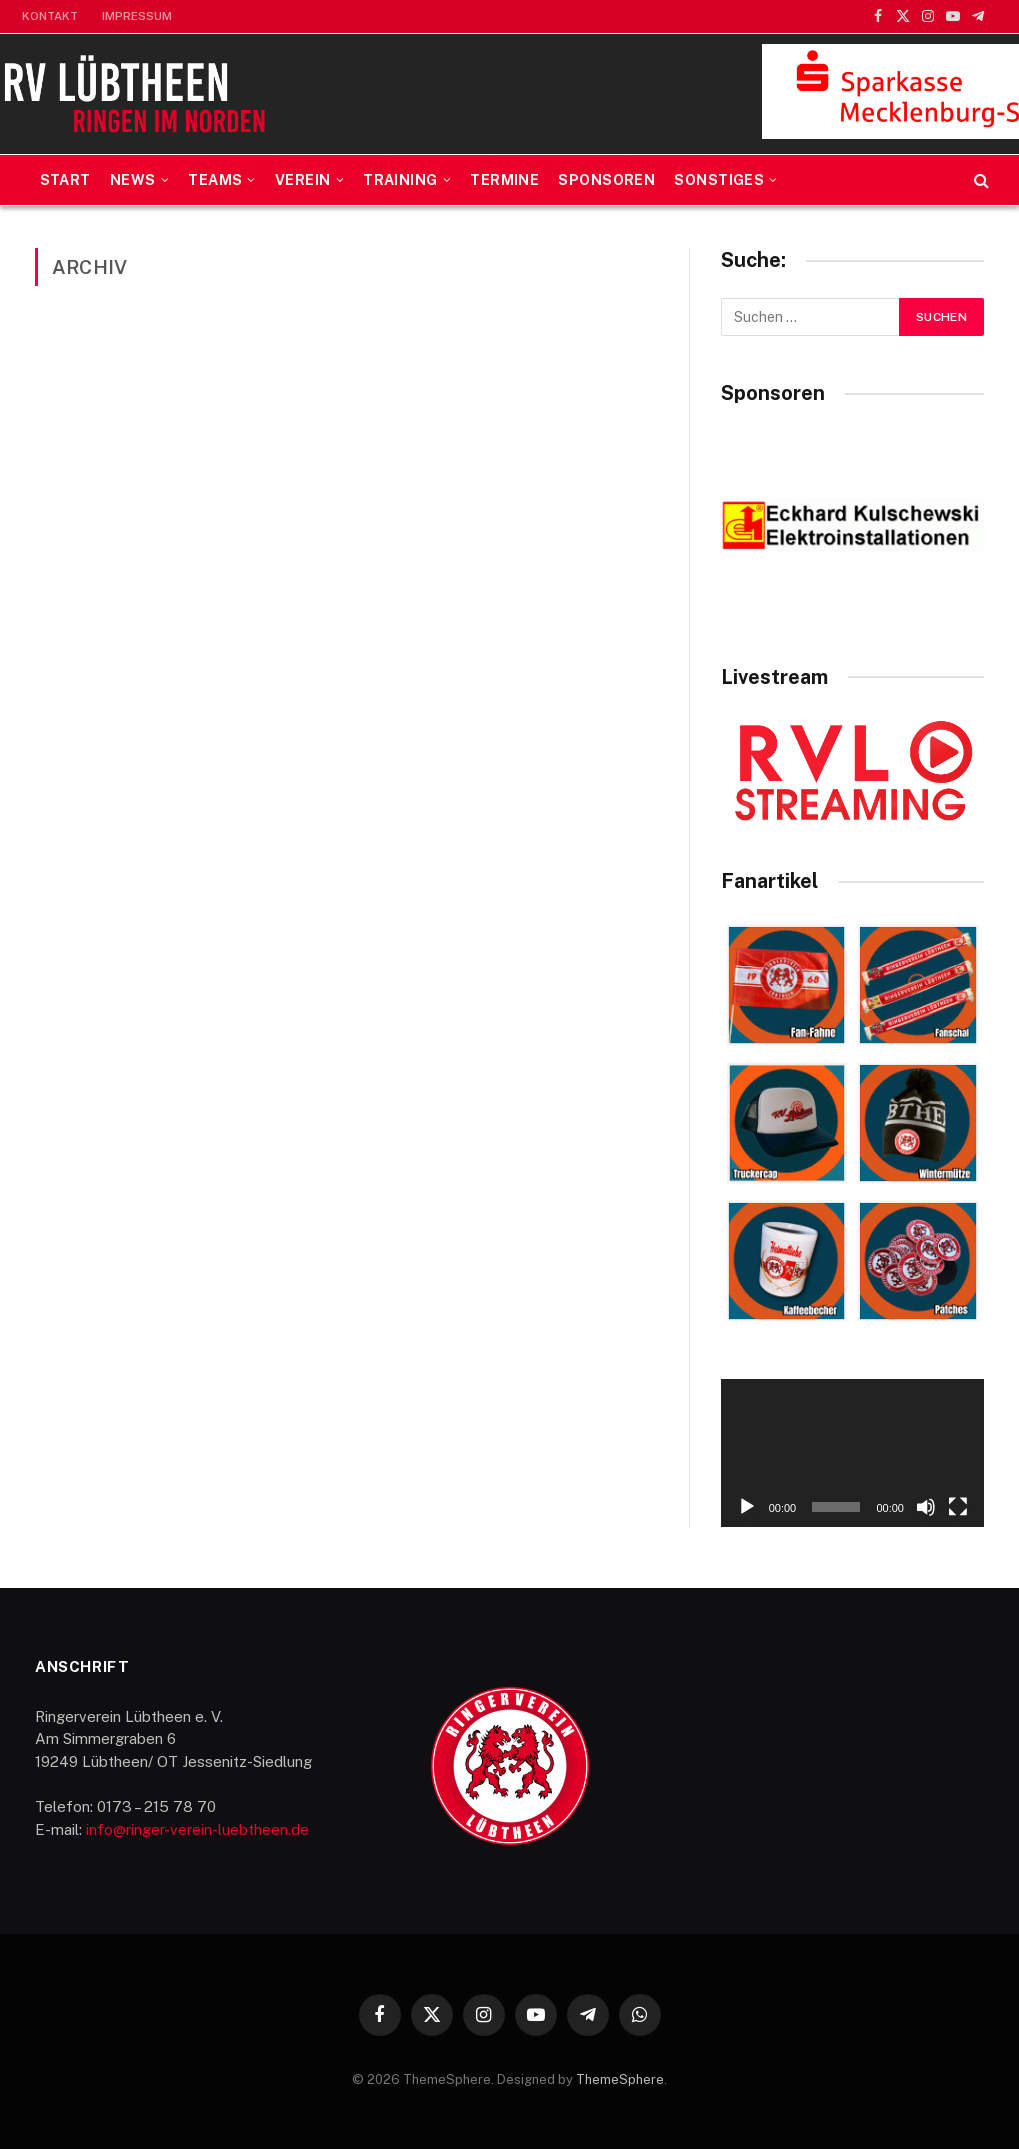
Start (65, 180)
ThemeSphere (620, 2079)
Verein (303, 180)
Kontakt (50, 16)
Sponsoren (606, 180)
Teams (215, 180)
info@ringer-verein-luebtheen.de (197, 1829)
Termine (504, 180)
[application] (852, 1453)
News (133, 180)
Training (400, 180)
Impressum (137, 16)
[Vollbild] (958, 1507)
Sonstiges (719, 180)
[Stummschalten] (926, 1507)
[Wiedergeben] (747, 1507)
